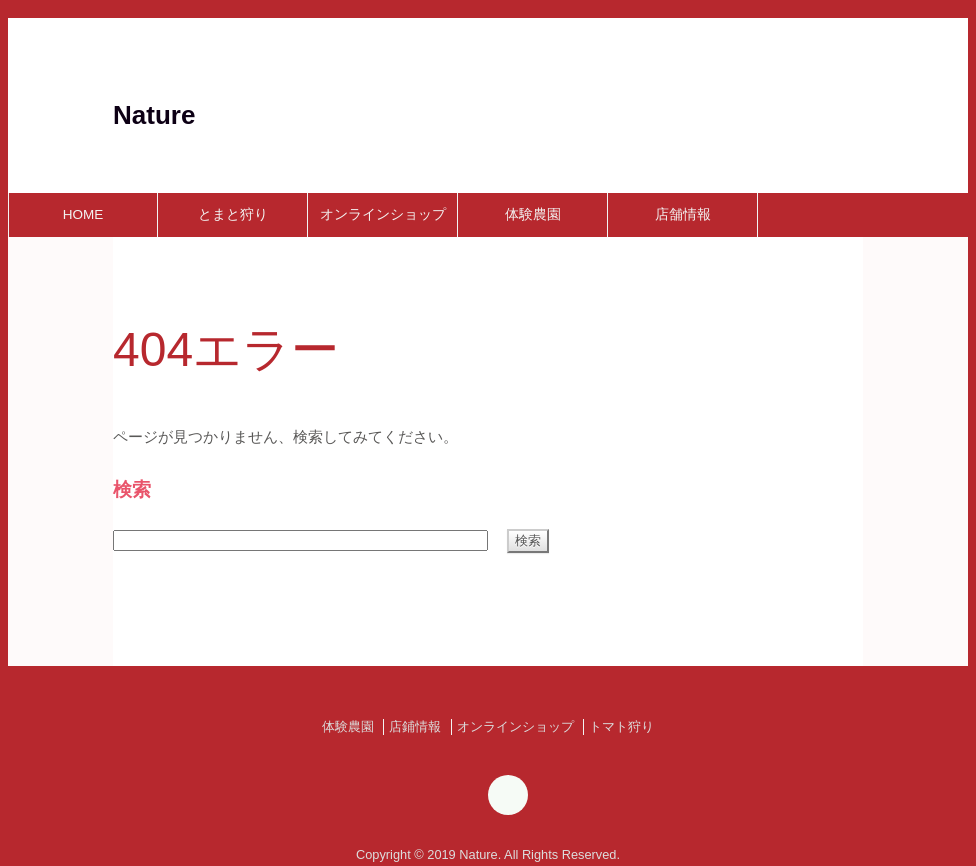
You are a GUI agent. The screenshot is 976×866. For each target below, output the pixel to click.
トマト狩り (621, 726)
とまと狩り (233, 214)
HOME (83, 214)
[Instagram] (508, 799)
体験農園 (533, 214)
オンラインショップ (383, 214)
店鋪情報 (415, 726)
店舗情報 (683, 214)
